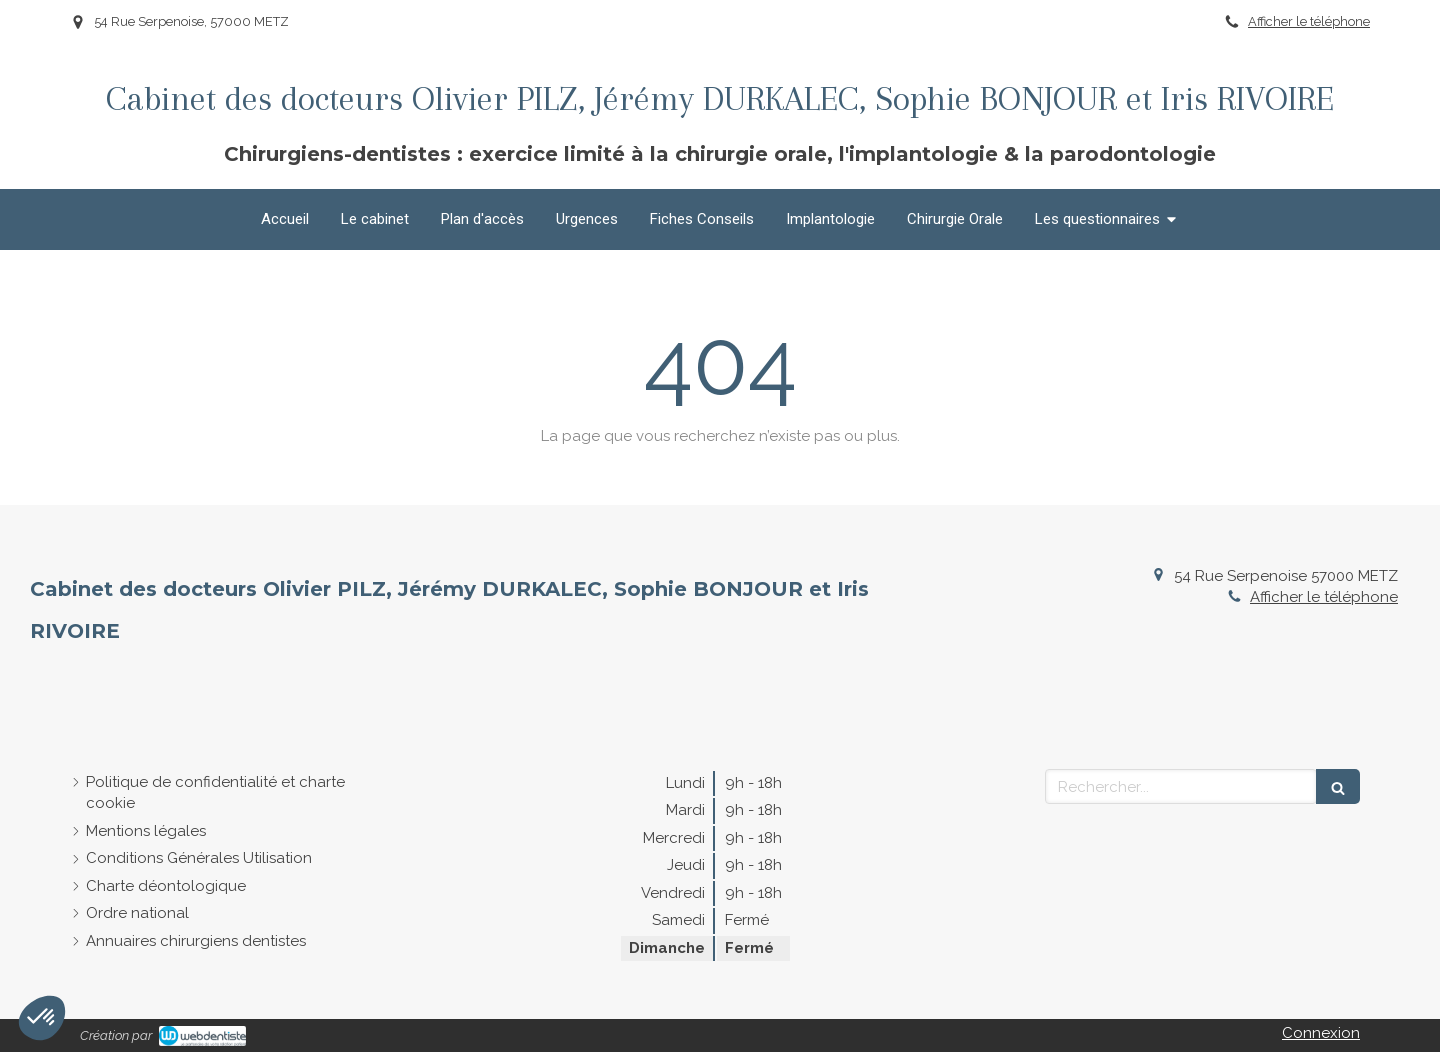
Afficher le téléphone (1309, 21)
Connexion (1321, 1033)
